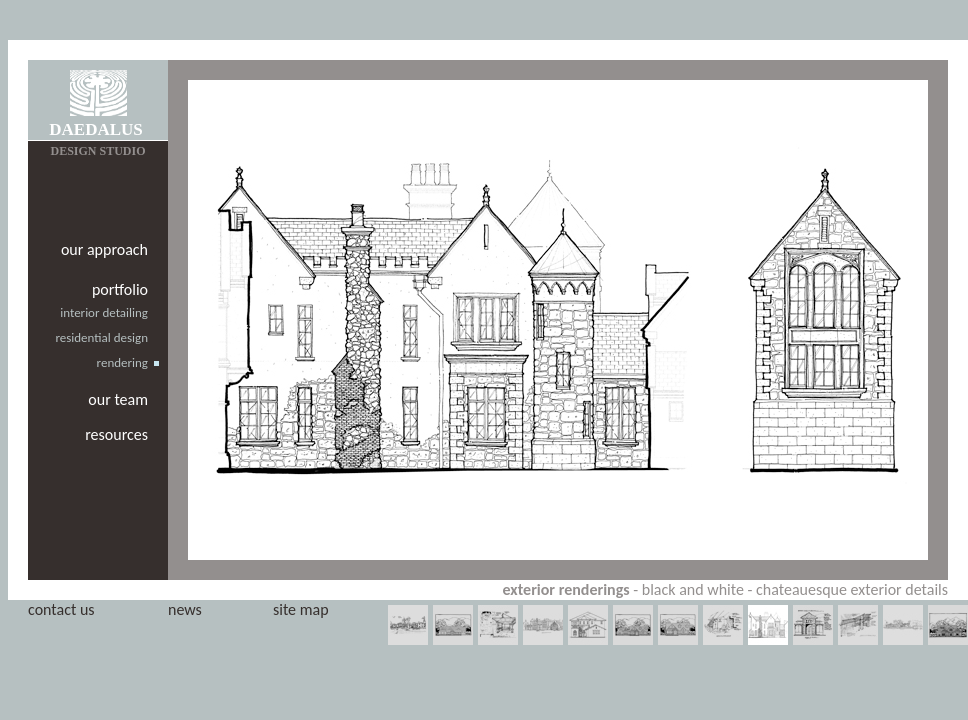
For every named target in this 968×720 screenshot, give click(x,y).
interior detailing (104, 312)
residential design (101, 337)
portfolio (120, 289)
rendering (122, 362)
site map (301, 609)
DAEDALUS (96, 129)
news (185, 609)
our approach (104, 249)
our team (118, 399)
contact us (61, 609)
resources (116, 434)
